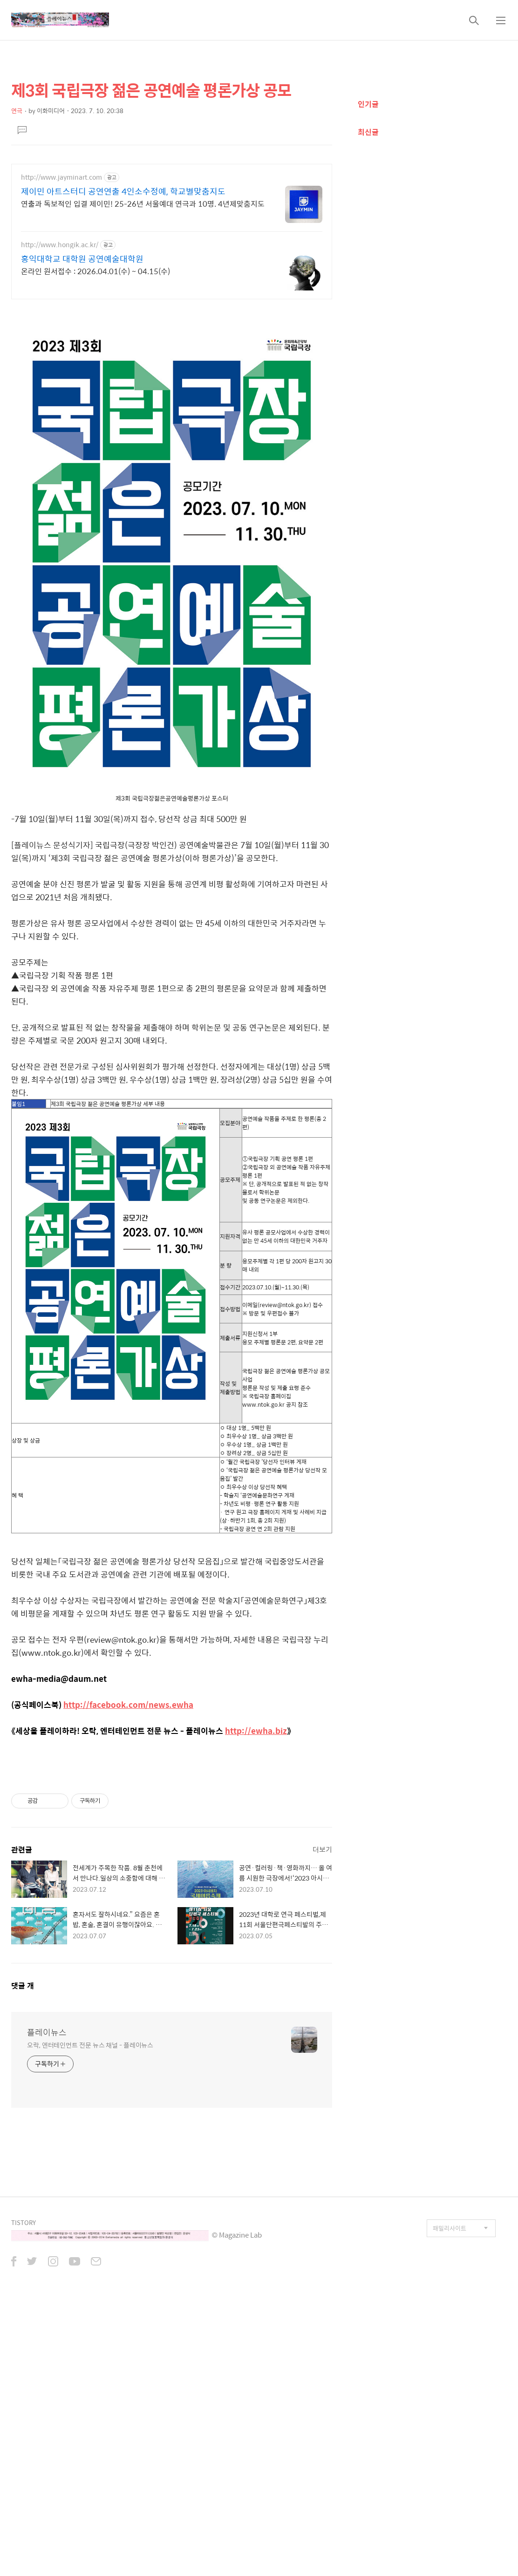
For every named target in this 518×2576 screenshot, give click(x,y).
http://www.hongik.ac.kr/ (59, 245)
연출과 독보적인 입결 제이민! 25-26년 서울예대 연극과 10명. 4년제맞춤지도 (143, 203)
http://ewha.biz (256, 1731)
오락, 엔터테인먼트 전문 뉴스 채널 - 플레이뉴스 (90, 2045)
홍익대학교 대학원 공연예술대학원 (82, 258)
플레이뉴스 (47, 2032)
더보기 (322, 1849)
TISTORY (23, 2222)
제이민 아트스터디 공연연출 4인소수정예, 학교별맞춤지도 (123, 191)
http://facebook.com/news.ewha (128, 1705)
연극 (16, 110)
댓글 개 (22, 1985)
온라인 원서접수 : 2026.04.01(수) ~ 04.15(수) (95, 270)
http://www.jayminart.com (61, 177)
